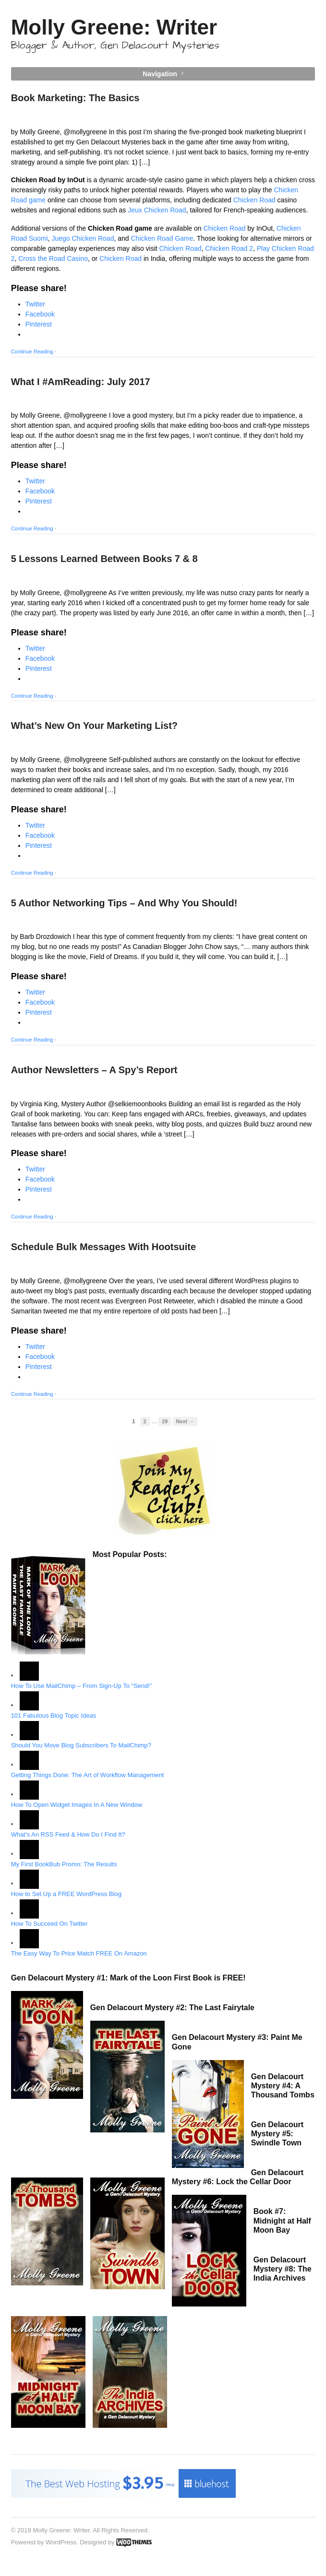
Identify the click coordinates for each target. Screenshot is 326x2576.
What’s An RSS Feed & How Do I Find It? (68, 1834)
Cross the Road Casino (53, 258)
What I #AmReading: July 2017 (80, 381)
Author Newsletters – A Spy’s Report (94, 1070)
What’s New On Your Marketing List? (94, 725)
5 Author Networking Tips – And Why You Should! (124, 903)
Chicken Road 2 (229, 248)
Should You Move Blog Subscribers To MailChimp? (81, 1745)
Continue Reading (32, 351)
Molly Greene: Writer (114, 27)
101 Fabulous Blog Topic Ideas (54, 1715)
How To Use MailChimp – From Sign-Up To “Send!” (81, 1685)
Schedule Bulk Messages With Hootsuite (103, 1246)
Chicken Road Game (162, 238)
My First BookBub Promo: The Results (64, 1864)
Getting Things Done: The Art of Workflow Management (87, 1775)
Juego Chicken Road (82, 238)
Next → (185, 1421)
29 (165, 1421)
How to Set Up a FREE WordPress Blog (66, 1893)
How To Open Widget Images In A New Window (77, 1804)
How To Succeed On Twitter (49, 1923)
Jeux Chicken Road (157, 210)
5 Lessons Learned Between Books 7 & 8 (104, 558)
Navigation (160, 74)
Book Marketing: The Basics (75, 98)
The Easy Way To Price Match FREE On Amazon (79, 1953)
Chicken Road (254, 200)
